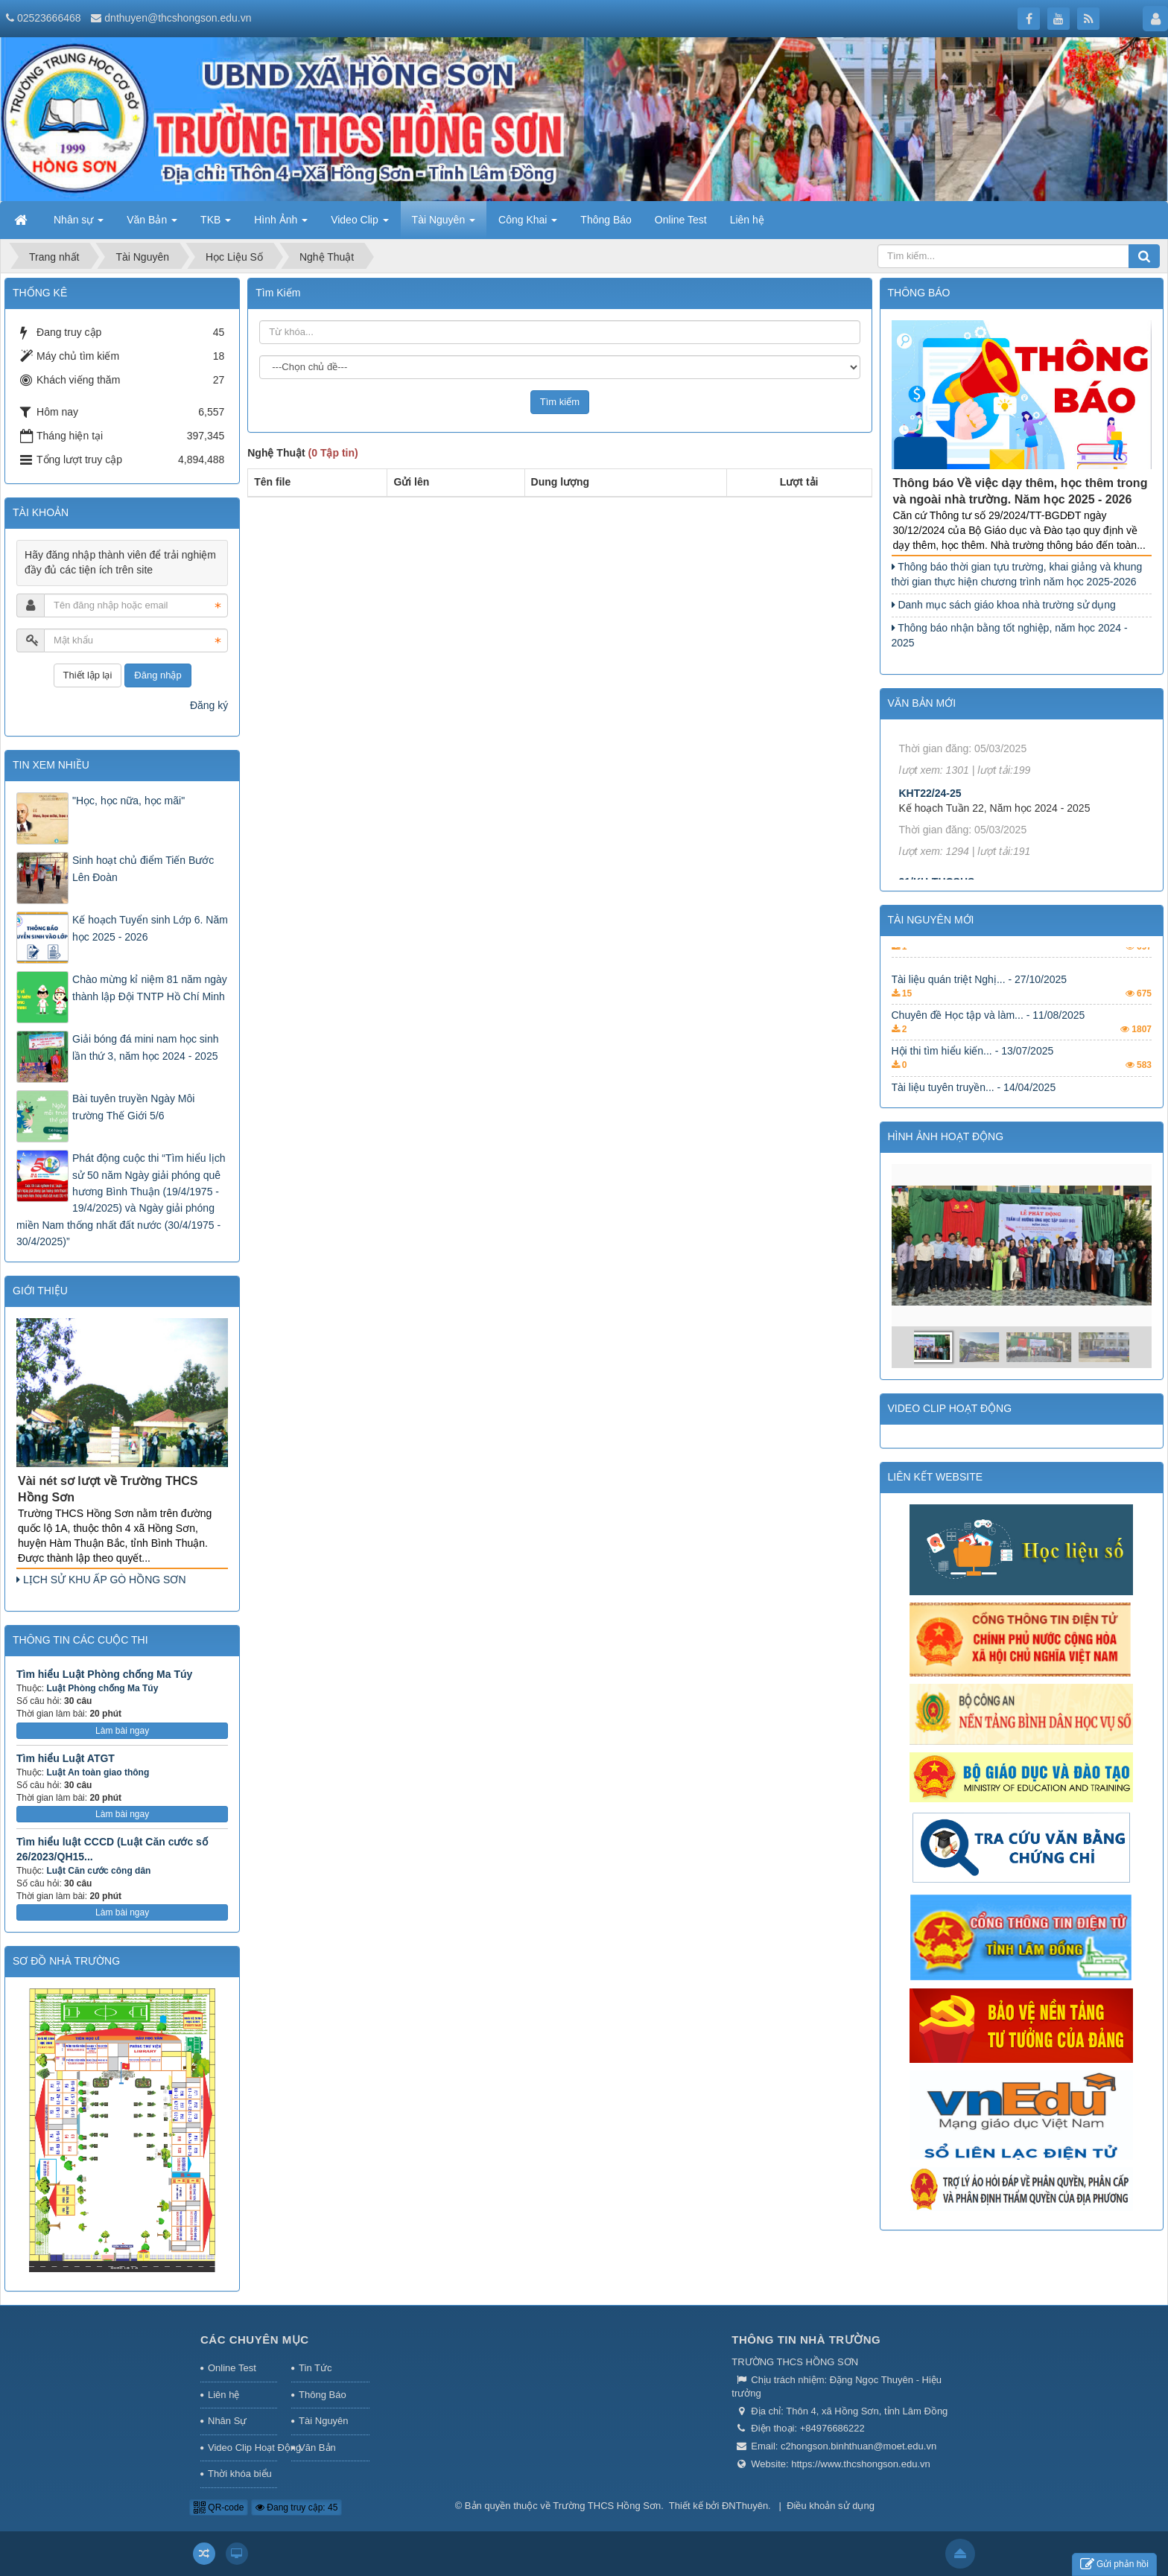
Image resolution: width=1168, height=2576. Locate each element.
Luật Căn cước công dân (98, 1871)
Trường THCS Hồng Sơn (607, 2505)
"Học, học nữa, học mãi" (128, 801)
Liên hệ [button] (747, 220)
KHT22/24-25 (930, 865)
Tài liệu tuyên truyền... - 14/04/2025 (974, 953)
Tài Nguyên (323, 2420)
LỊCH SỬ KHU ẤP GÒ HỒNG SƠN (101, 1580)
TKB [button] (215, 224)
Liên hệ (223, 2394)
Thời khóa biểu (240, 2473)
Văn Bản (317, 2447)
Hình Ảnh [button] (281, 224)
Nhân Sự (227, 2420)
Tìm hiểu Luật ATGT (65, 1758)
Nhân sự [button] (79, 224)
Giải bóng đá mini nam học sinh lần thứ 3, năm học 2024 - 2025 (145, 1047)
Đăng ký (209, 705)
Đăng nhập (157, 675)
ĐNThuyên (745, 2505)
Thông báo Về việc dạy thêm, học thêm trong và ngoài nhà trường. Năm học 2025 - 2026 (1020, 491)
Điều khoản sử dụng (831, 2505)
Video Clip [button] (359, 224)
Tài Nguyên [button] (443, 224)
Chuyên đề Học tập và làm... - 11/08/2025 (988, 1072)
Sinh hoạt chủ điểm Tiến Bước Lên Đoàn (143, 868)
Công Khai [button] (527, 224)
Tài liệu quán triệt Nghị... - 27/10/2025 (979, 1036)
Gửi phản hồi (1114, 2564)
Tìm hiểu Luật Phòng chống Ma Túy (104, 1674)
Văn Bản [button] (152, 224)
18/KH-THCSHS (937, 769)
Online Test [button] (681, 220)
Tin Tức (315, 2367)
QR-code (219, 2507)
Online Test (232, 2367)
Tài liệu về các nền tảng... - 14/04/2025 (982, 989)
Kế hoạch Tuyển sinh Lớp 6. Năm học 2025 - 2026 (150, 928)
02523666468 (49, 18)
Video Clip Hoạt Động (242, 2447)
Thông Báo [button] (606, 220)
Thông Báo (322, 2394)
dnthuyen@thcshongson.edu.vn (177, 18)
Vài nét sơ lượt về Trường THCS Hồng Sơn (107, 1489)
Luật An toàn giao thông (97, 1772)
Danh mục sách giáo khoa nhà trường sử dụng (1004, 605)
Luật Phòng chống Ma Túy (102, 1688)
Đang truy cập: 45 (296, 2507)
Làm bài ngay (122, 1731)
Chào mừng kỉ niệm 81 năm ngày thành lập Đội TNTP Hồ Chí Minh (149, 987)
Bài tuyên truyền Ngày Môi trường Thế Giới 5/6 (133, 1107)
